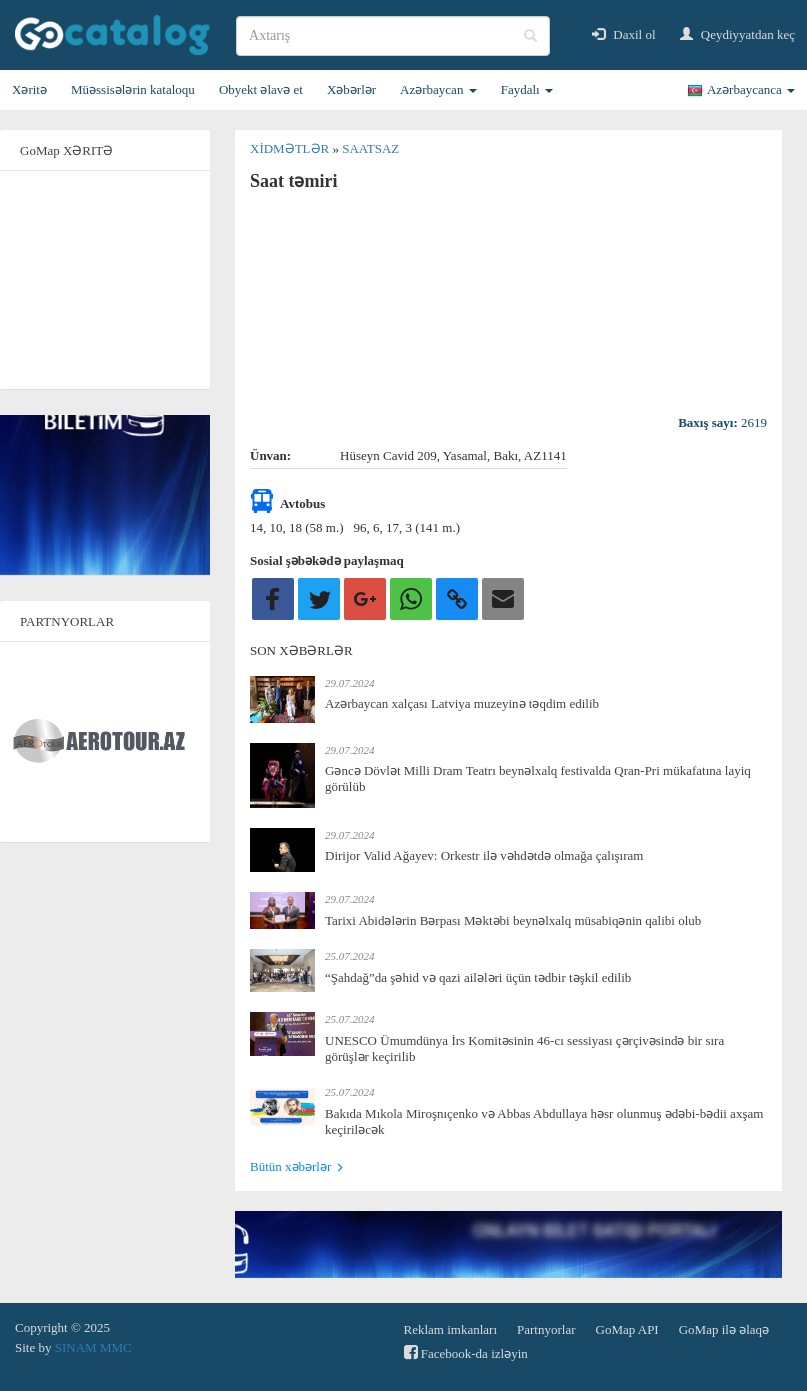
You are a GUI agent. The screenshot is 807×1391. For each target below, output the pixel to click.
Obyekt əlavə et (261, 89)
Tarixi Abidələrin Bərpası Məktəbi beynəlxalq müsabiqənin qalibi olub (513, 920)
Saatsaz (370, 148)
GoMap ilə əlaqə (724, 1329)
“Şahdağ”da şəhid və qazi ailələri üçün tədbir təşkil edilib (478, 977)
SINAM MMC (93, 1347)
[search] (393, 36)
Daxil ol (624, 34)
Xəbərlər (351, 89)
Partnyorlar (546, 1329)
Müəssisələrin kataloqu (133, 89)
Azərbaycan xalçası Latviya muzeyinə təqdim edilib (462, 703)
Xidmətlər (291, 148)
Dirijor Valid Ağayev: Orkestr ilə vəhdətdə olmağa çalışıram (484, 855)
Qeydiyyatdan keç (737, 34)
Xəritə (29, 89)
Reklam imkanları (451, 1329)
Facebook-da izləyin (466, 1352)
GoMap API (627, 1329)
